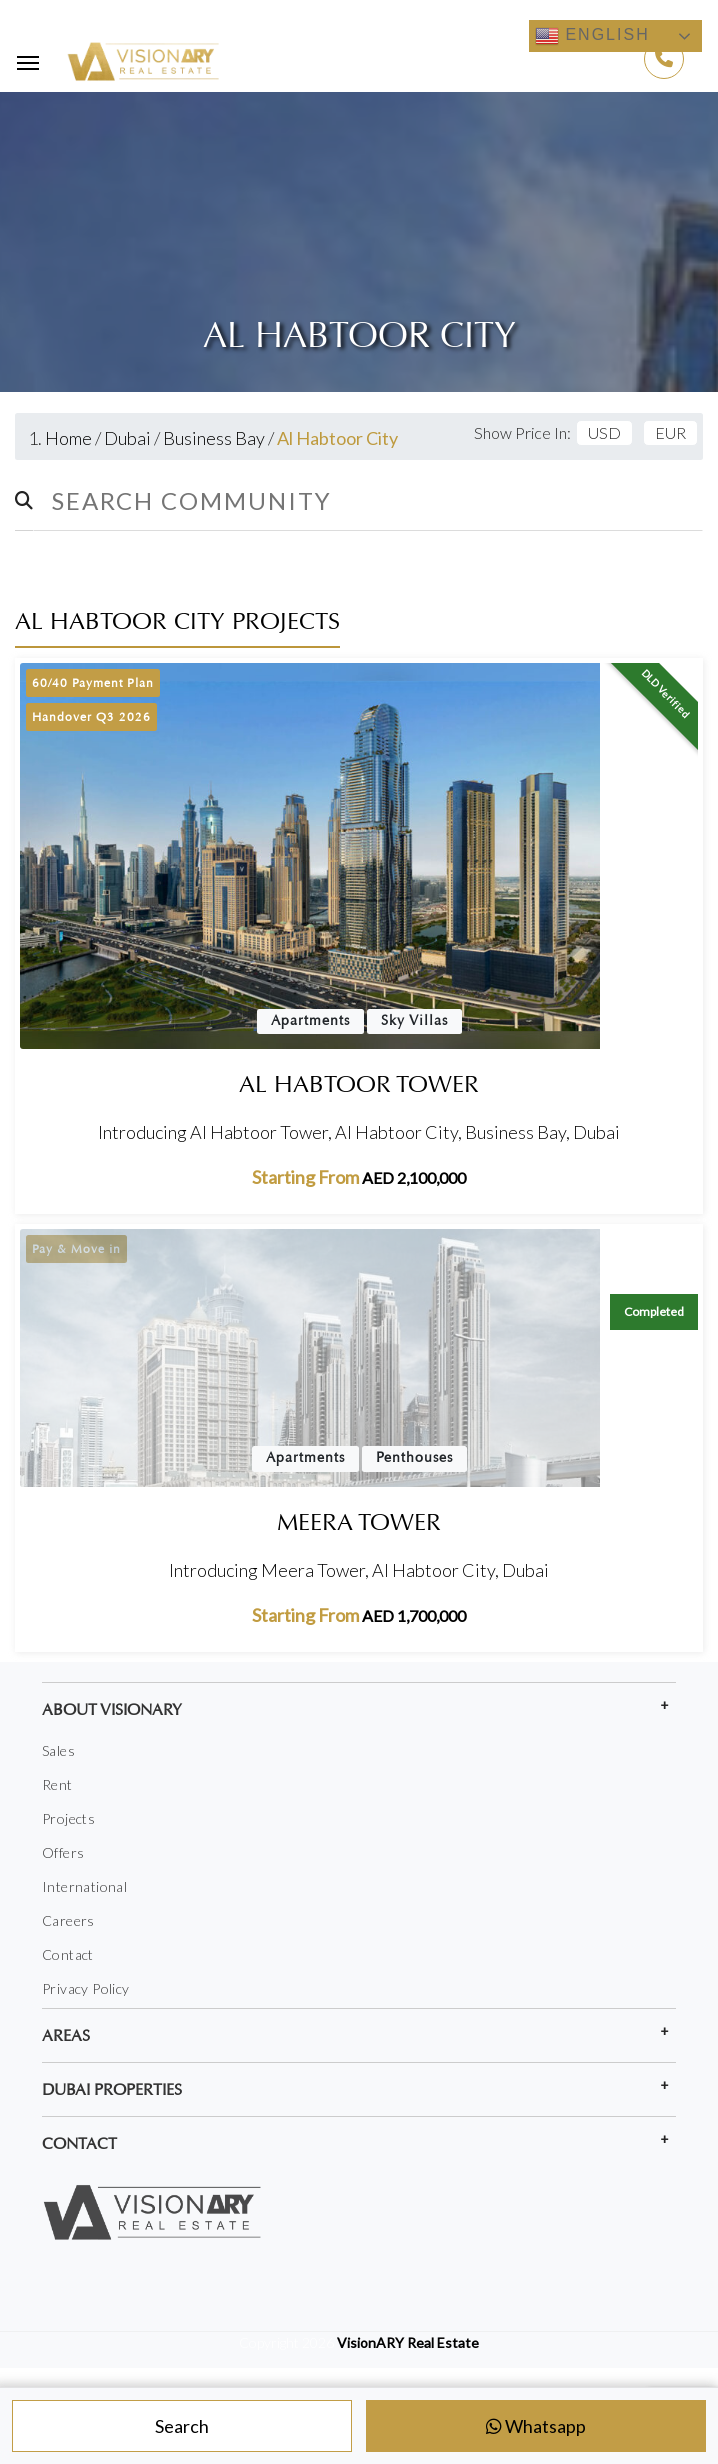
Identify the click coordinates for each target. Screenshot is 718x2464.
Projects (68, 1818)
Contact (68, 1954)
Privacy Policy (86, 1988)
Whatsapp (536, 2426)
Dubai (127, 438)
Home (68, 438)
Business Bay (214, 438)
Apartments (310, 1021)
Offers (63, 1852)
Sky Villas (414, 1021)
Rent (57, 1784)
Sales (58, 1750)
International (84, 1886)
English (592, 36)
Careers (68, 1920)
